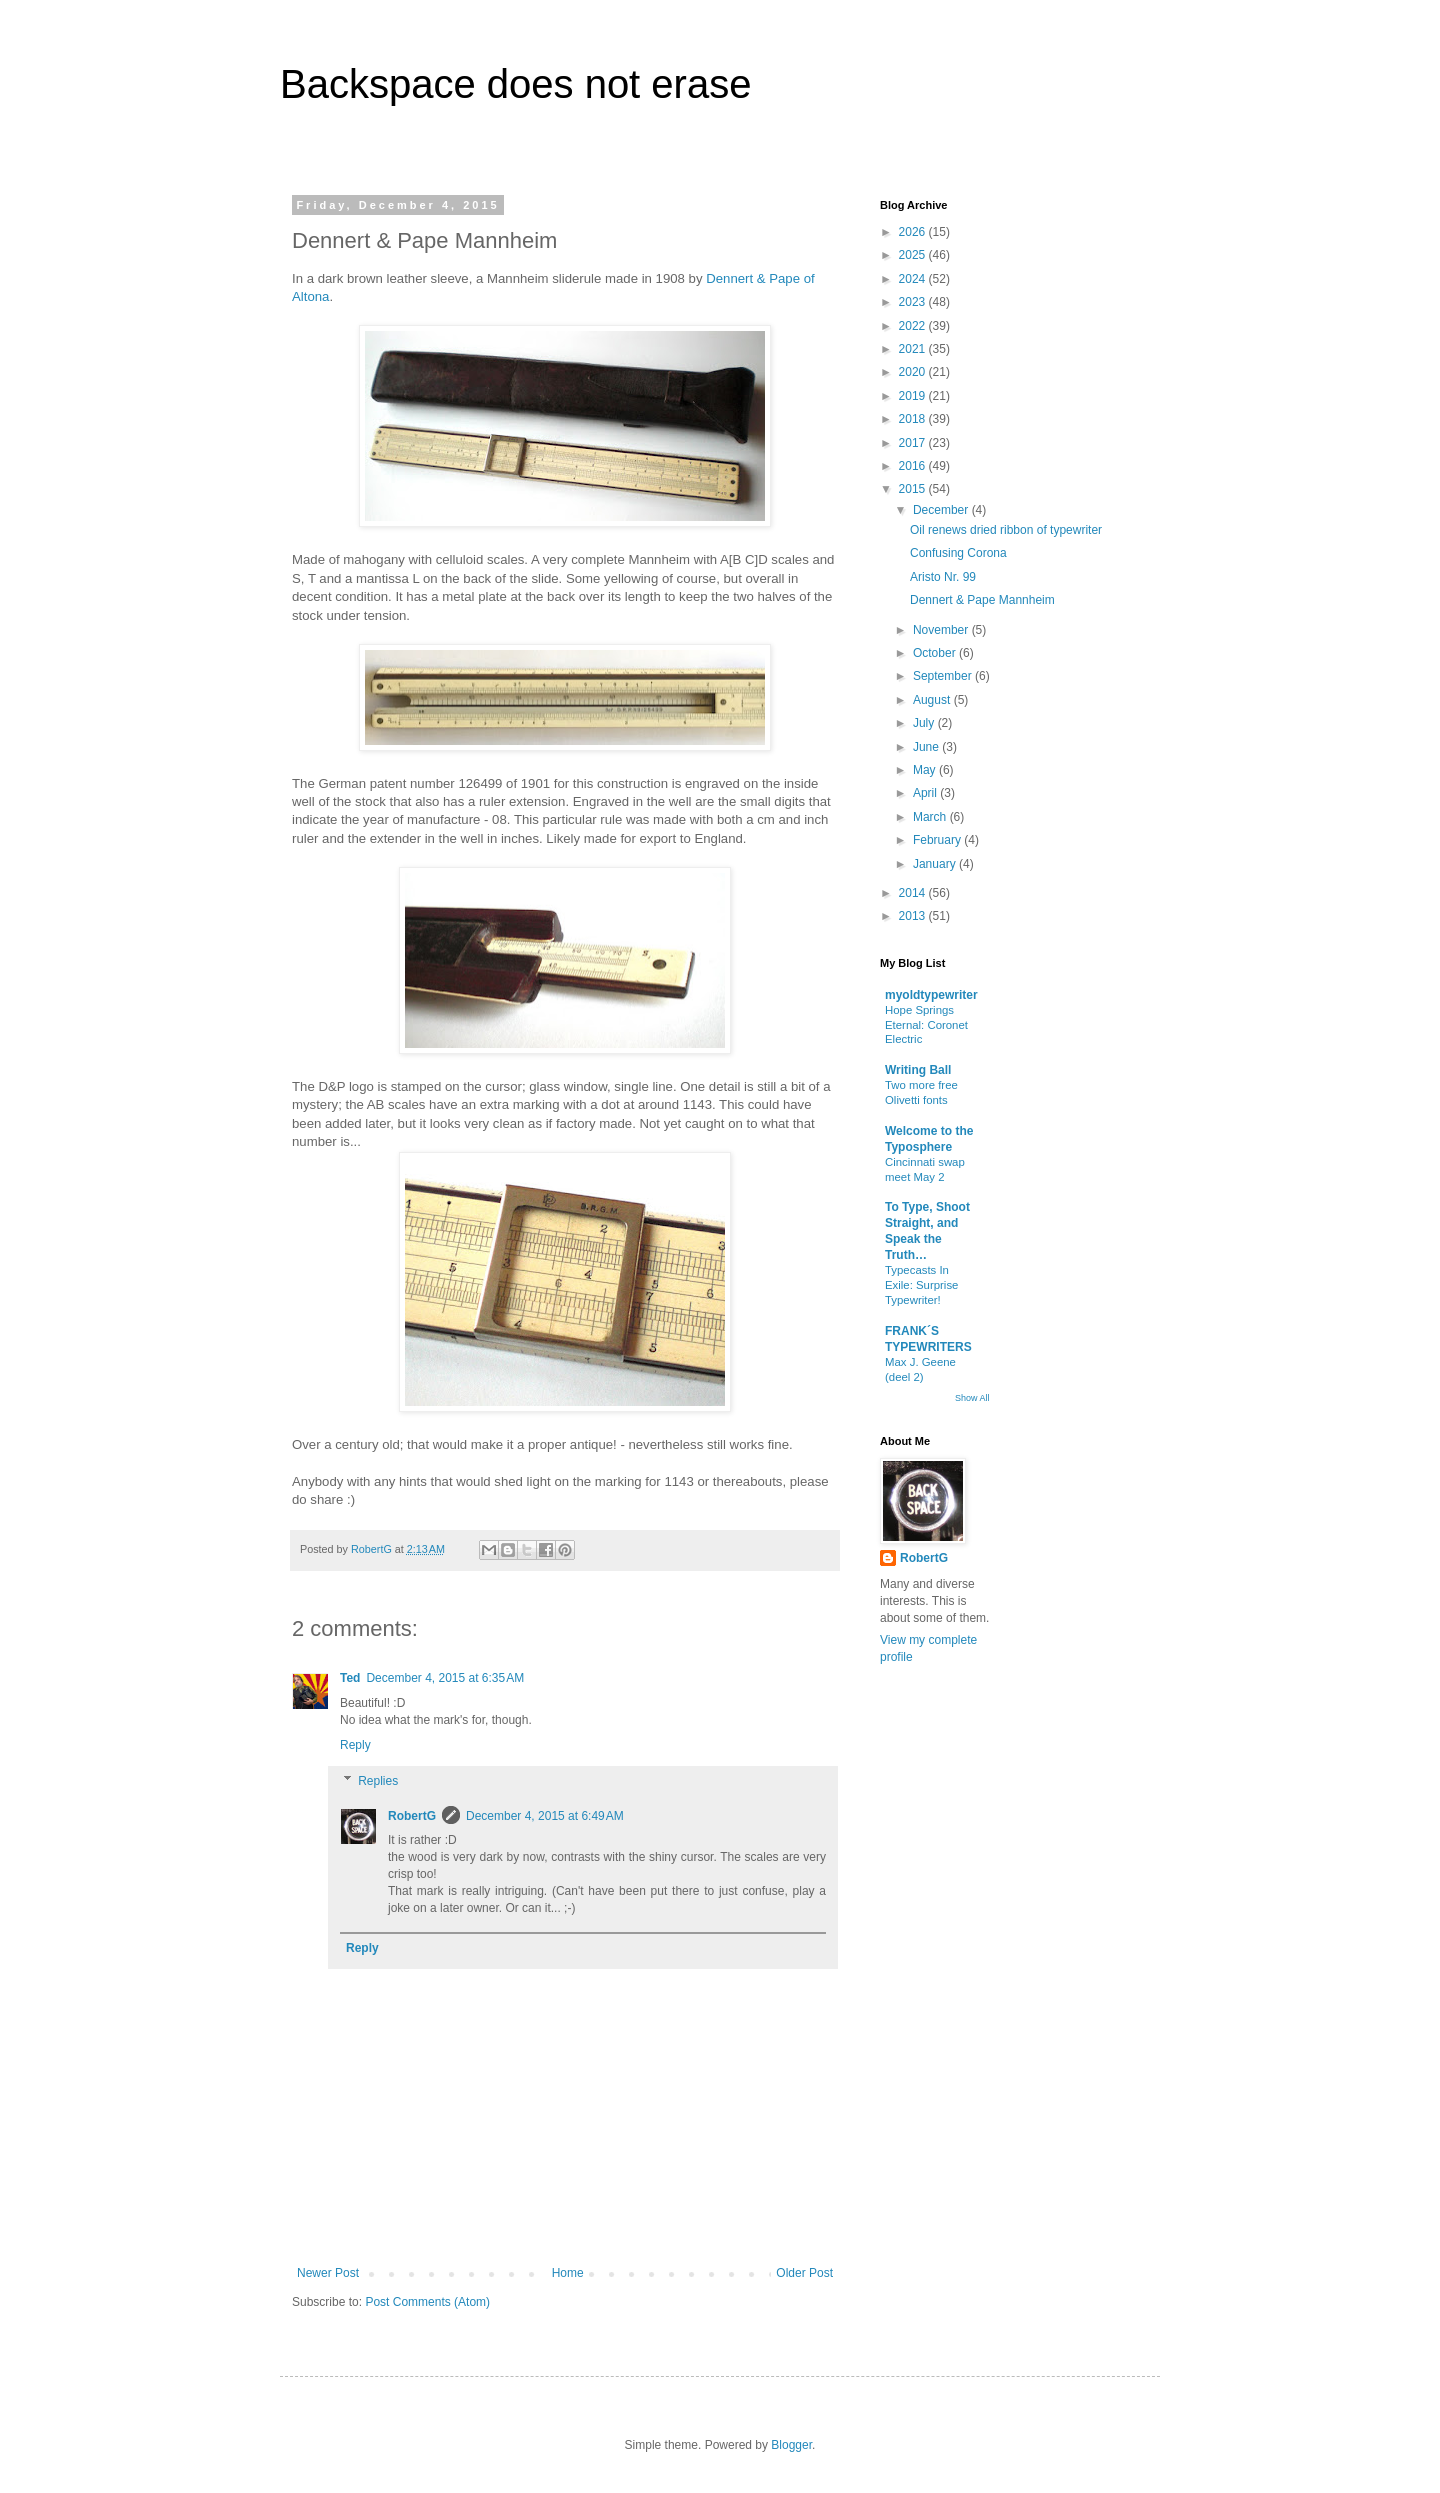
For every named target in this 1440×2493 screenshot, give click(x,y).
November (942, 630)
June (927, 747)
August (933, 700)
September (944, 676)
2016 (914, 466)
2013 (914, 916)
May (926, 770)
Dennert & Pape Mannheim (982, 600)
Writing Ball (918, 1070)
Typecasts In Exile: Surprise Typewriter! (921, 1285)
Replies (378, 1781)
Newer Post (328, 2273)
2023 (914, 302)
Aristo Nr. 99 (943, 577)
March (931, 817)
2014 (914, 893)
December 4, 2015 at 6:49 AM (545, 1816)
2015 (914, 489)
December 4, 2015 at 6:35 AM (445, 1678)
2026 (914, 232)
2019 (914, 396)
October (936, 653)
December (942, 510)
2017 (914, 443)
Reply (355, 1745)
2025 (914, 255)
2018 (914, 419)
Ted (350, 1678)
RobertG (412, 1816)
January (936, 864)
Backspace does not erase (515, 84)
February (938, 840)
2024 (914, 279)
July (925, 723)
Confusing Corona (958, 553)
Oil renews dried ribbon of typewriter (1006, 530)
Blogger (791, 2445)
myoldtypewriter (931, 995)
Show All (972, 1398)
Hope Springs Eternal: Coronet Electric (926, 1025)
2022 (914, 326)
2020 (914, 372)
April (926, 793)
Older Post (804, 2273)
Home (568, 2273)
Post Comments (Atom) (427, 2302)
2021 (914, 349)
